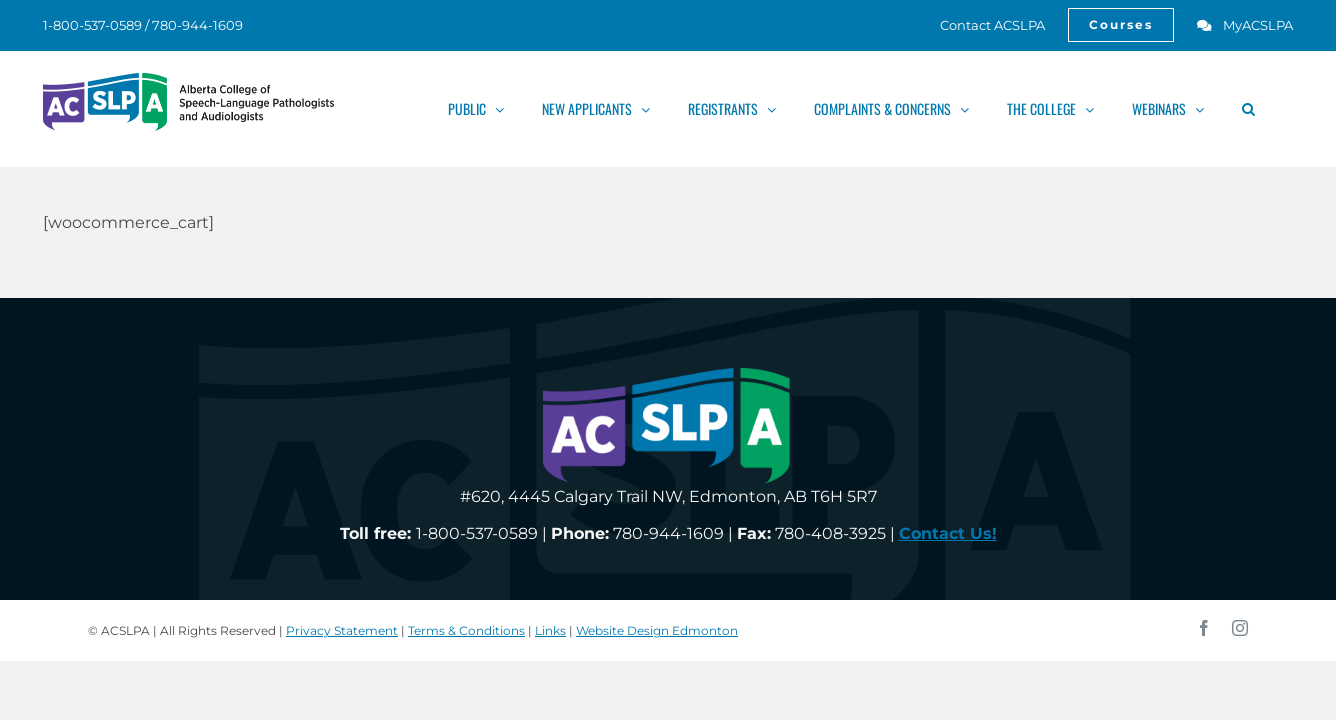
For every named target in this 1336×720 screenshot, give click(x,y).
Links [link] (550, 630)
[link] (981, 25)
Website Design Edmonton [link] (657, 630)
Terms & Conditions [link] (466, 630)
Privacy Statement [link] (342, 630)
